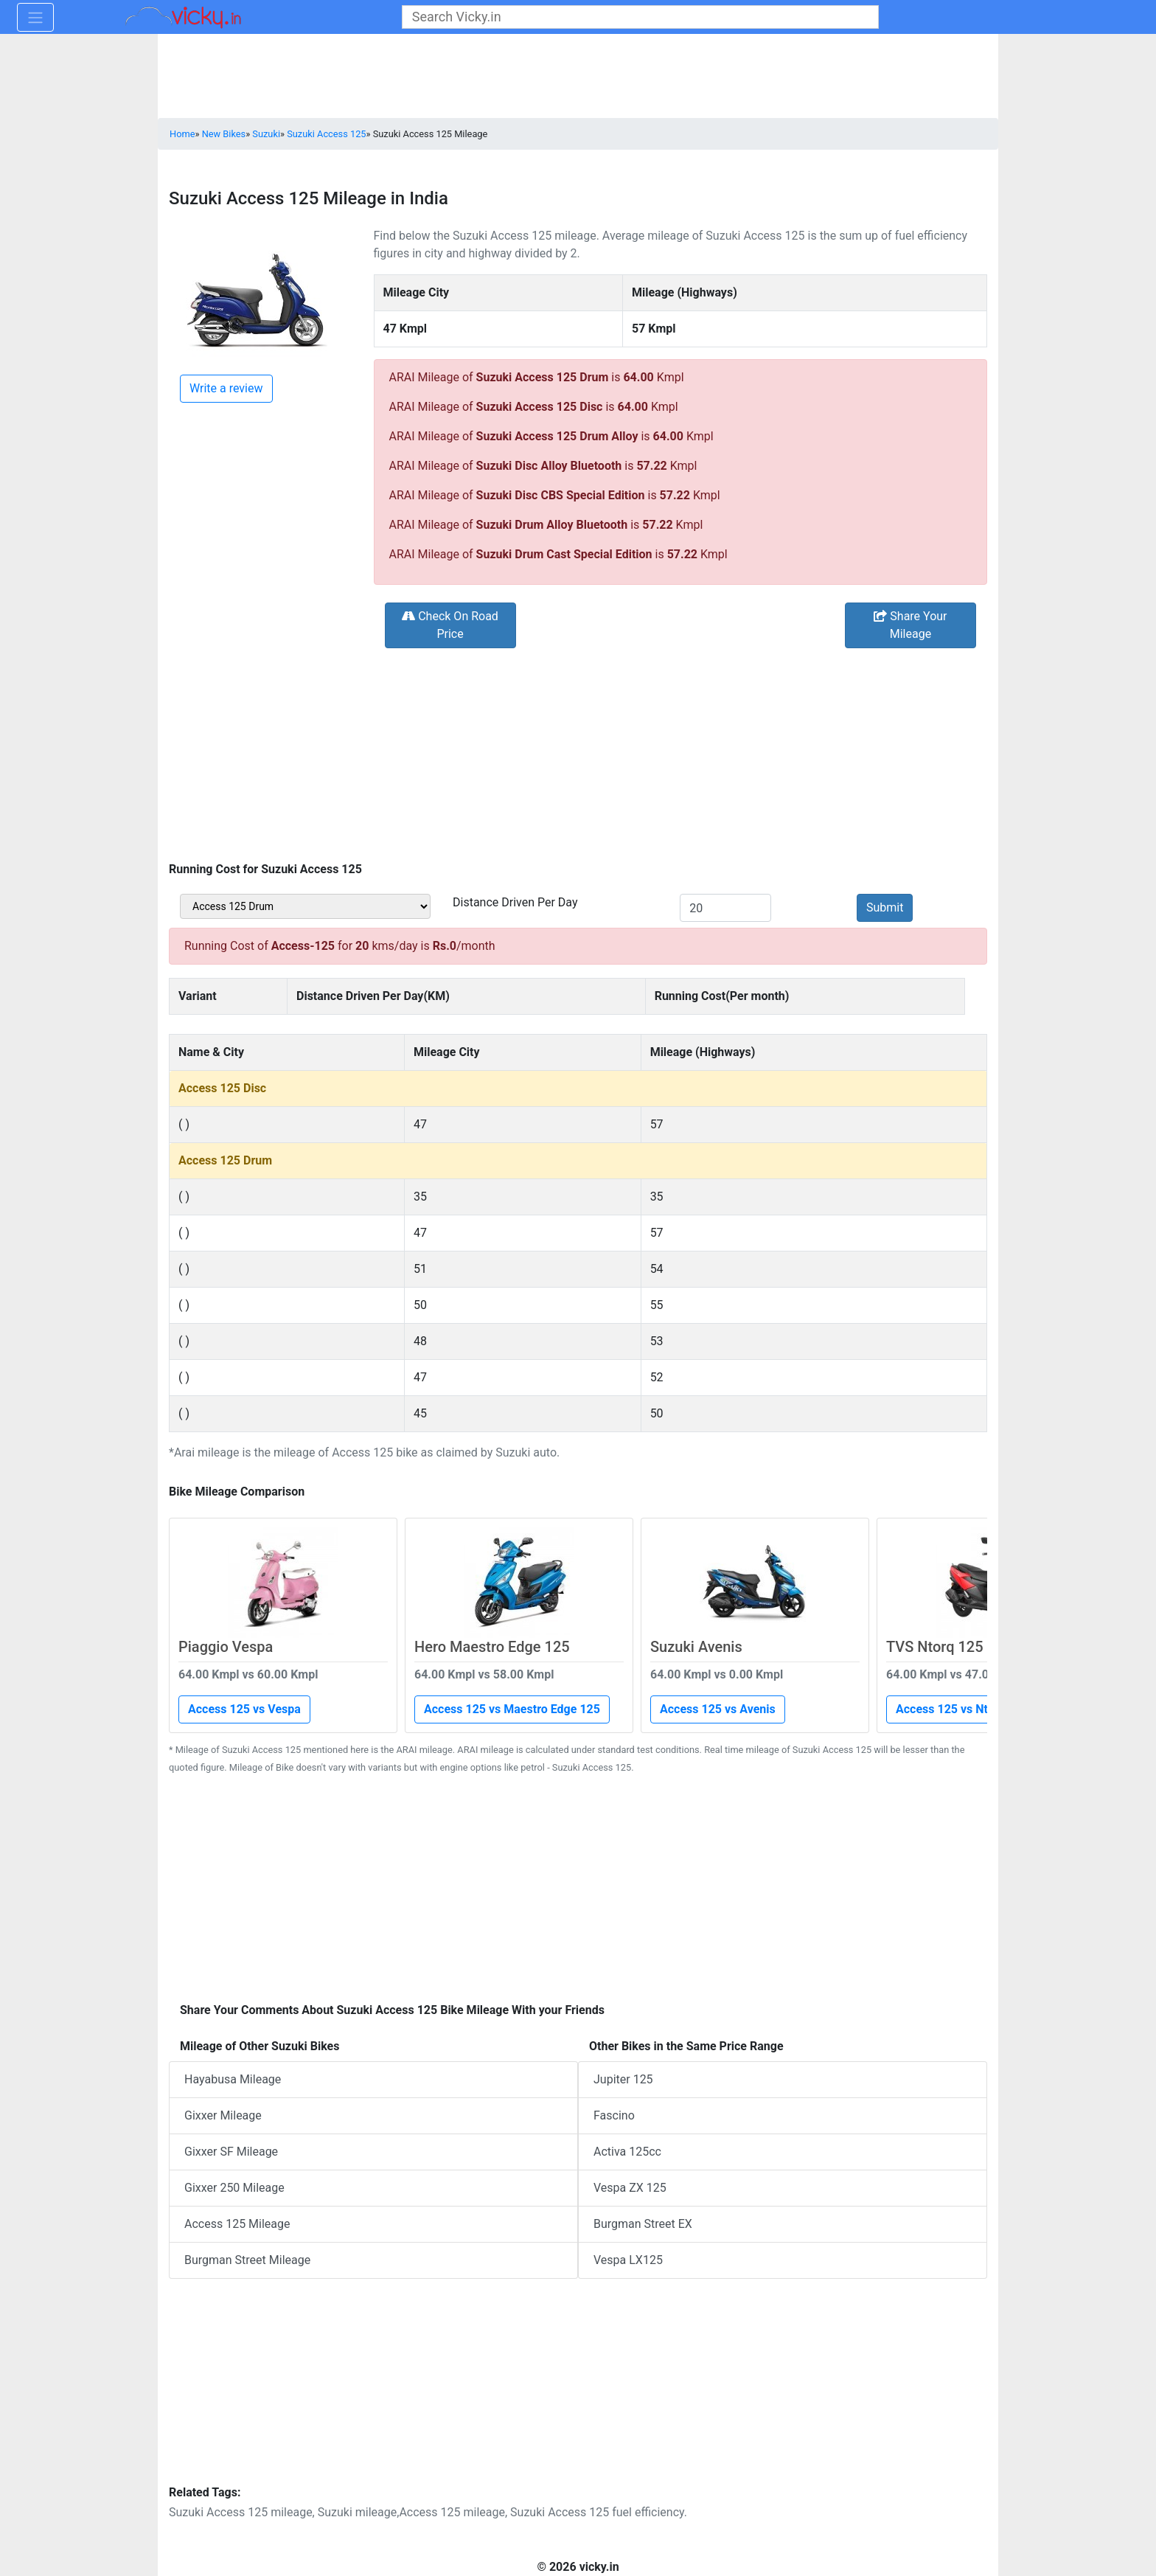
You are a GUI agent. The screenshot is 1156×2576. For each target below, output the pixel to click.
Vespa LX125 (628, 2260)
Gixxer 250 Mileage (234, 2188)
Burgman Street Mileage (247, 2260)
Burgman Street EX (642, 2224)
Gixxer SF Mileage (231, 2152)
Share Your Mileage (910, 625)
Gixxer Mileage (223, 2115)
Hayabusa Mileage (232, 2079)
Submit (884, 907)
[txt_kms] (725, 908)
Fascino (614, 2115)
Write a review (226, 388)
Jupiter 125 (623, 2079)
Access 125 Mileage (237, 2224)
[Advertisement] (578, 754)
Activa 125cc (627, 2152)
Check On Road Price (450, 625)
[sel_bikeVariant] (305, 906)
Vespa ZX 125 (629, 2188)
